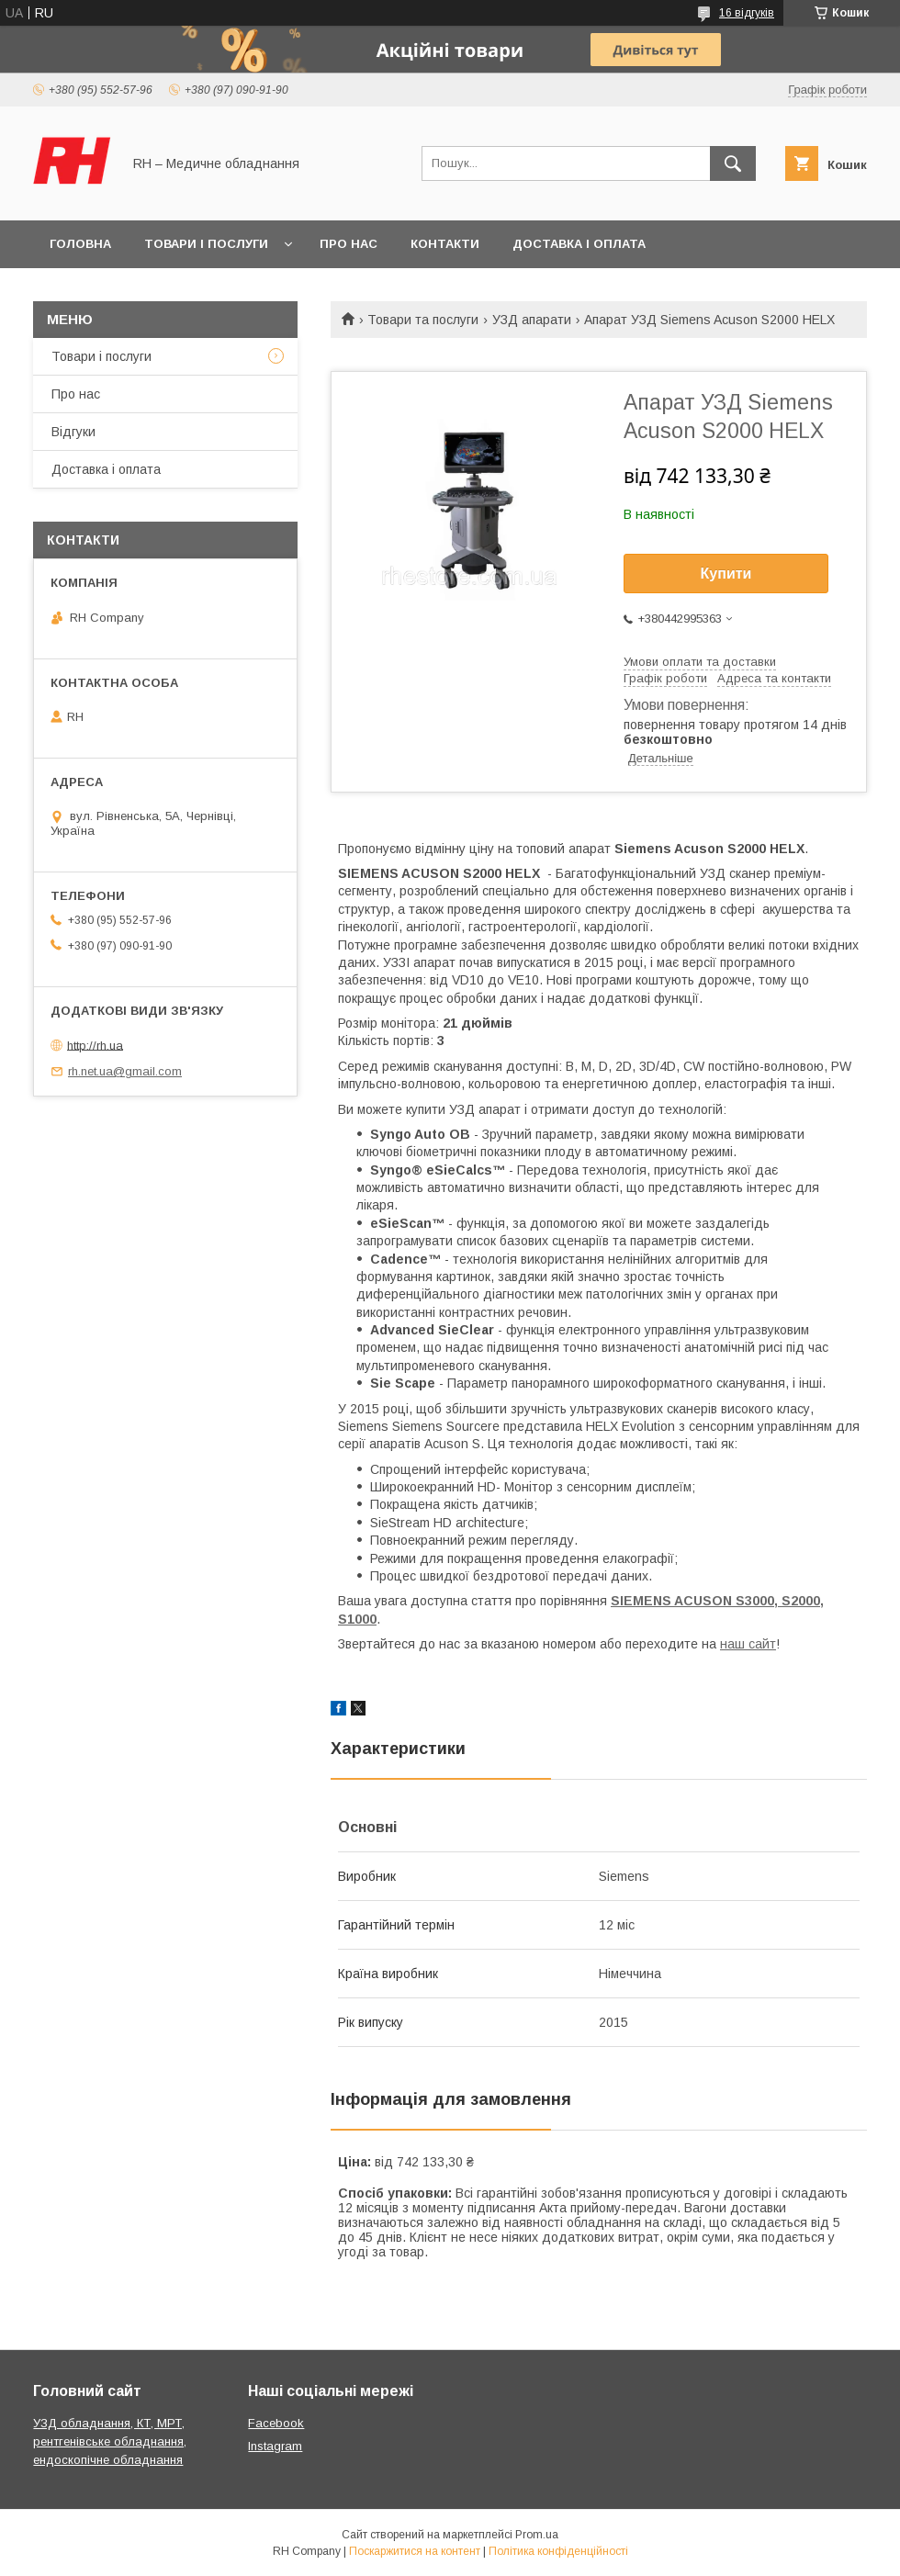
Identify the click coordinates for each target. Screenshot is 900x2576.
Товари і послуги (206, 244)
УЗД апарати (531, 319)
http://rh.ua (95, 1045)
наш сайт (748, 1644)
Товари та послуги (422, 319)
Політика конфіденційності (558, 2551)
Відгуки (73, 431)
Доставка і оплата (579, 244)
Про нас (348, 244)
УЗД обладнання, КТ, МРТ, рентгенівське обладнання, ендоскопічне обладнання (109, 2441)
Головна (80, 244)
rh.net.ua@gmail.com (125, 1071)
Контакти (445, 244)
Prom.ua (536, 2534)
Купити (726, 573)
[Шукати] (733, 163)
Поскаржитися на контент (414, 2551)
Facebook (276, 2423)
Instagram (275, 2446)
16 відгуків (746, 12)
